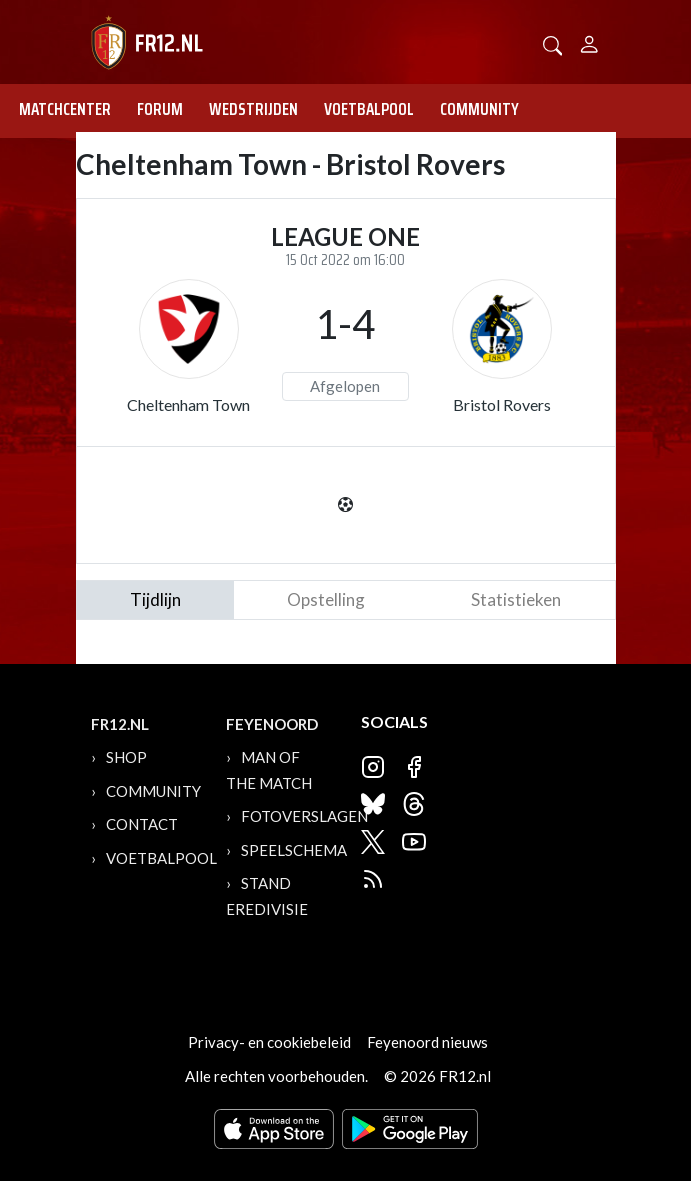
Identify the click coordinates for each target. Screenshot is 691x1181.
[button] (553, 43)
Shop (126, 757)
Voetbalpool (369, 109)
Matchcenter (65, 109)
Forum (160, 109)
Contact (142, 824)
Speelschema (294, 850)
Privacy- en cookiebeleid (269, 1042)
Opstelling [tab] (326, 599)
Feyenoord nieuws (427, 1042)
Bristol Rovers (502, 404)
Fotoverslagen (304, 816)
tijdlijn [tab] (155, 599)
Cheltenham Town (188, 404)
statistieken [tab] (516, 599)
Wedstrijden (253, 109)
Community (479, 109)
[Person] (589, 41)
